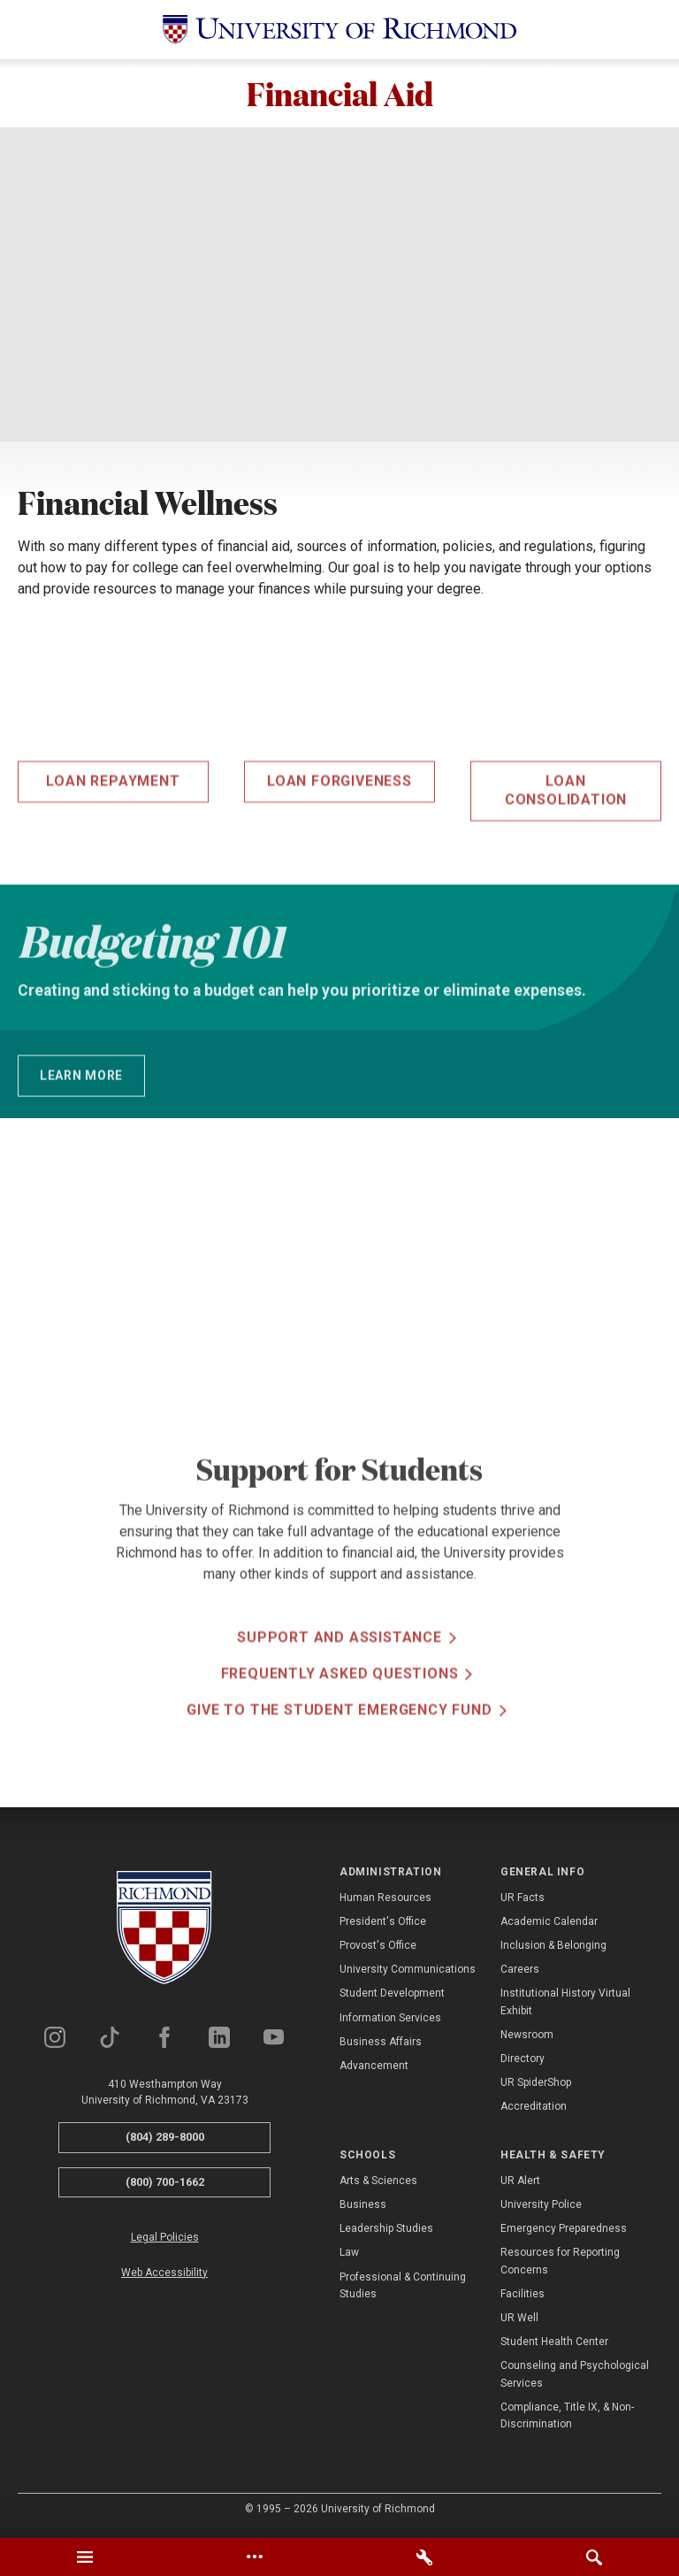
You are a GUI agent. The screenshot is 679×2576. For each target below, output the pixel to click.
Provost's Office (378, 1948)
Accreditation (533, 2109)
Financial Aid (339, 94)
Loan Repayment (112, 835)
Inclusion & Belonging (553, 1948)
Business (363, 2207)
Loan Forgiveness (339, 835)
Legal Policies (165, 2241)
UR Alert (520, 2183)
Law (349, 2256)
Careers (519, 1972)
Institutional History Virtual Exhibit (565, 2005)
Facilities (522, 2296)
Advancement (374, 2068)
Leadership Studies (386, 2231)
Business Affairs (381, 2044)
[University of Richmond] (339, 29)
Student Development (392, 1996)
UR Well (519, 2320)
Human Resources (385, 1900)
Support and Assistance (339, 1692)
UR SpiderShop (535, 2085)
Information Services (390, 2020)
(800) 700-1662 (165, 2184)
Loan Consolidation (566, 844)
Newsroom (526, 2037)
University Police (541, 2207)
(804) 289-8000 (165, 2139)
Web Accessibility (164, 2275)
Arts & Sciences (378, 2183)
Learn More (81, 1104)
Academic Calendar (549, 1924)
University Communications (408, 1972)
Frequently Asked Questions (340, 1729)
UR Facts (522, 1900)
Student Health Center (554, 2344)
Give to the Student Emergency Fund (339, 1765)
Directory (522, 2061)
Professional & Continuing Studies (403, 2288)
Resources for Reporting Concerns (560, 2264)
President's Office (383, 1924)
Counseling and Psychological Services (574, 2377)
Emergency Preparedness (563, 2231)
